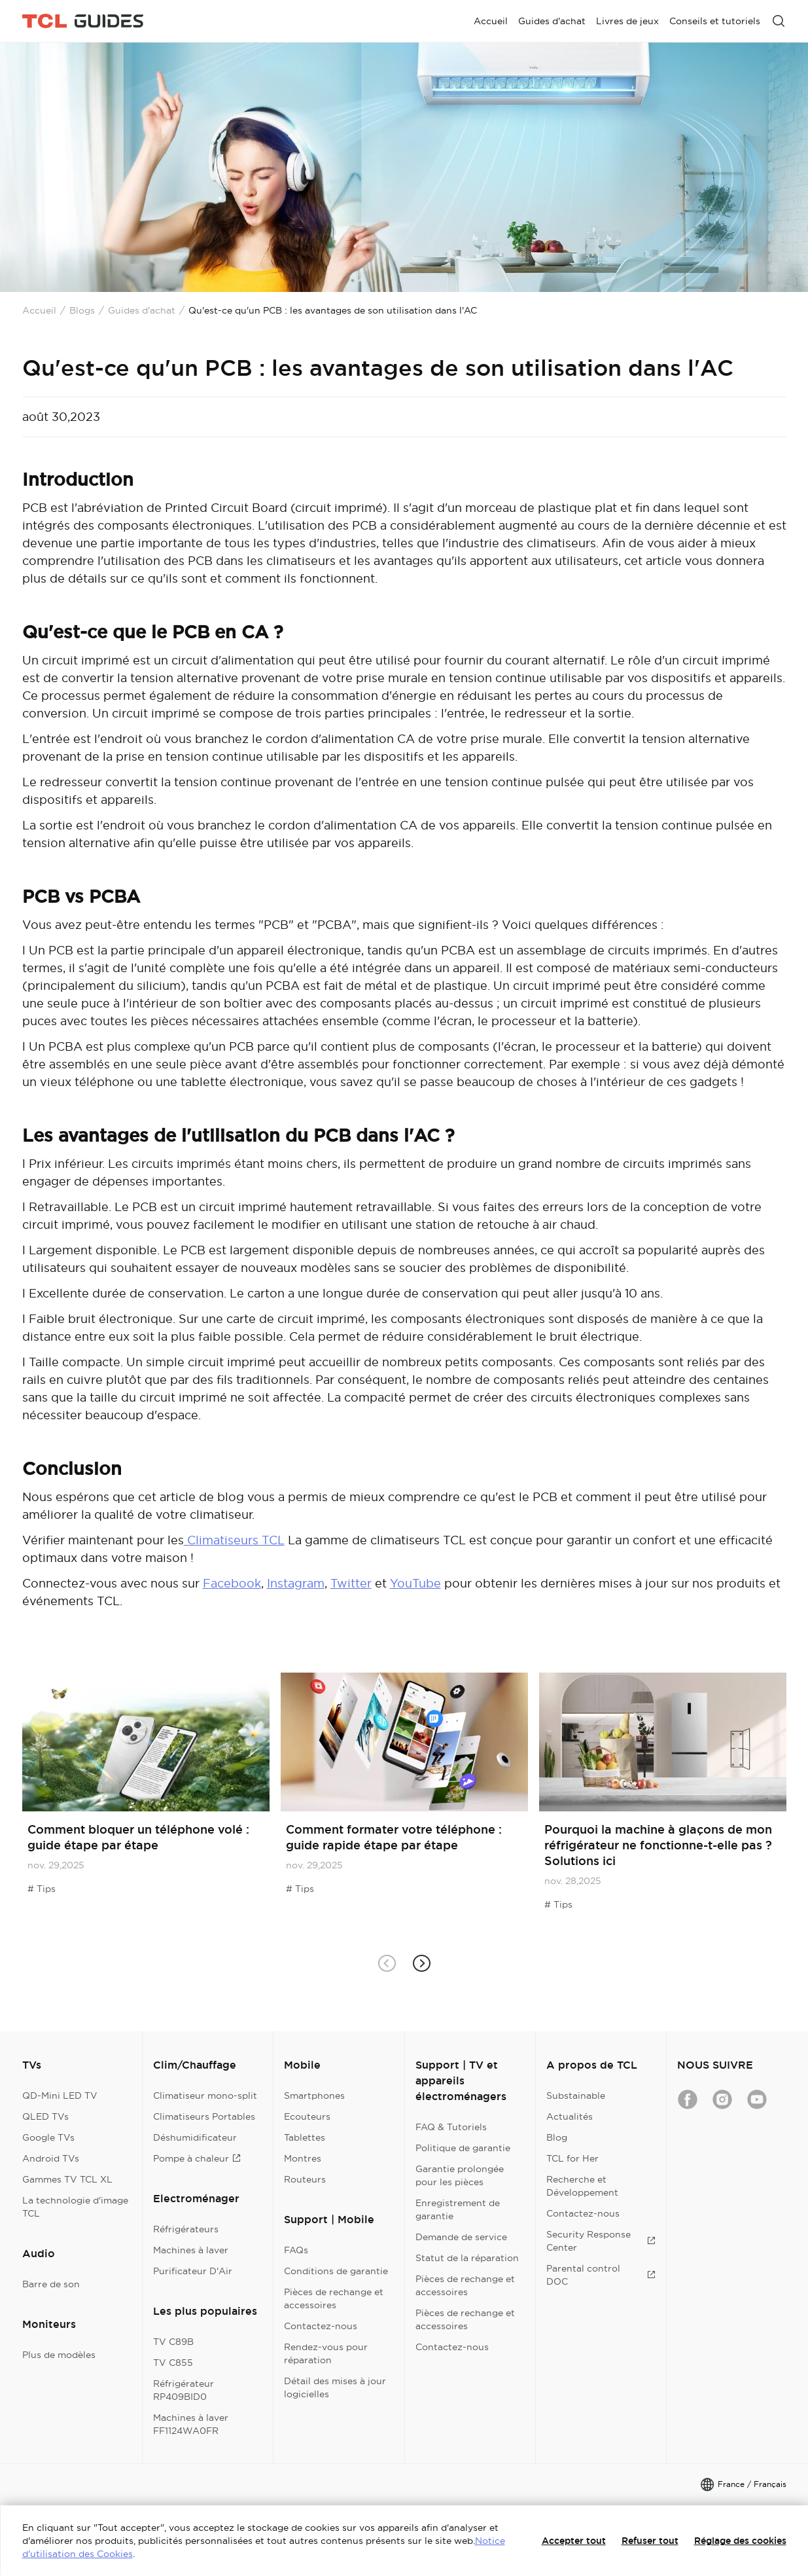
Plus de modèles (59, 2355)
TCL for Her (572, 2158)
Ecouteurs (307, 2116)
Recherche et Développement (582, 2185)
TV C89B (173, 2342)
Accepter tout (574, 2541)
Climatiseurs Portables (204, 2116)
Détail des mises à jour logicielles (335, 2387)
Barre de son (51, 2284)
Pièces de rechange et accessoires (333, 2298)
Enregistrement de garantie (457, 2209)
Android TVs (50, 2158)
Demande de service (461, 2237)
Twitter (351, 1583)
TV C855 (173, 2362)
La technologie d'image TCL (75, 2206)
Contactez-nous (320, 2326)
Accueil (39, 310)
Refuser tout (650, 2541)
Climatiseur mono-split (205, 2095)
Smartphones (314, 2095)
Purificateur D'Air (192, 2271)
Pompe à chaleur (197, 2158)
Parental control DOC (601, 2274)
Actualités (569, 2116)
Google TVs (48, 2137)
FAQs (296, 2250)
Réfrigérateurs (186, 2229)
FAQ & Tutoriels (451, 2127)
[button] (421, 1963)
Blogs (82, 310)
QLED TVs (45, 2116)
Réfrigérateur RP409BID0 (183, 2390)
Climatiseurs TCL (234, 1540)
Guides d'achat (141, 310)
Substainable (575, 2095)
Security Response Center (601, 2240)
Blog (556, 2137)
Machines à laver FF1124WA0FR (190, 2424)
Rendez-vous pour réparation (326, 2353)
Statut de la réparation (467, 2258)
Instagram (296, 1583)
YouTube (415, 1583)
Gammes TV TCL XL (67, 2179)
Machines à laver (190, 2250)
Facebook (232, 1583)
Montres (302, 2158)
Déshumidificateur (195, 2137)
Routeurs (305, 2179)
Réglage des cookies (740, 2541)
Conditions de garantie (336, 2271)
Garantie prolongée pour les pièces (459, 2175)
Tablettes (304, 2137)
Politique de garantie (462, 2148)
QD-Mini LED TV (59, 2095)
